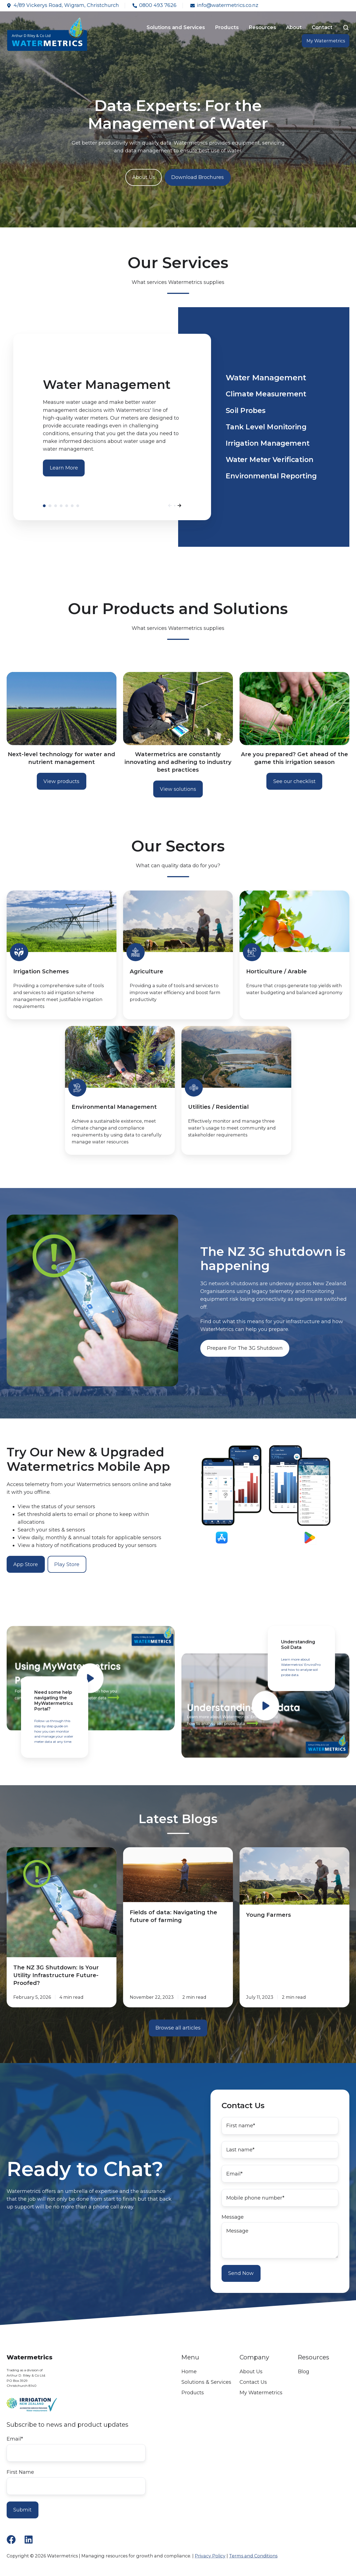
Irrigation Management (66, 505)
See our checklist (294, 781)
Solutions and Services (176, 27)
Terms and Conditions (253, 2556)
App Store (25, 1564)
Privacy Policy (210, 2556)
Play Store (66, 1564)
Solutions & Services (206, 2382)
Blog (303, 2372)
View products (61, 781)
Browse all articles (178, 2028)
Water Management (44, 505)
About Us (143, 177)
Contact (322, 27)
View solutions (178, 789)
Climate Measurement (49, 505)
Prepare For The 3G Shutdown (245, 1348)
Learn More (64, 468)
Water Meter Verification (72, 505)
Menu (190, 2357)
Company (254, 2357)
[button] (345, 27)
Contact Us (253, 2382)
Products (227, 27)
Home (189, 2372)
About (294, 27)
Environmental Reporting (77, 505)
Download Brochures (197, 177)
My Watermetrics (325, 40)
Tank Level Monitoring (61, 505)
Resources (262, 27)
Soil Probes (55, 505)
